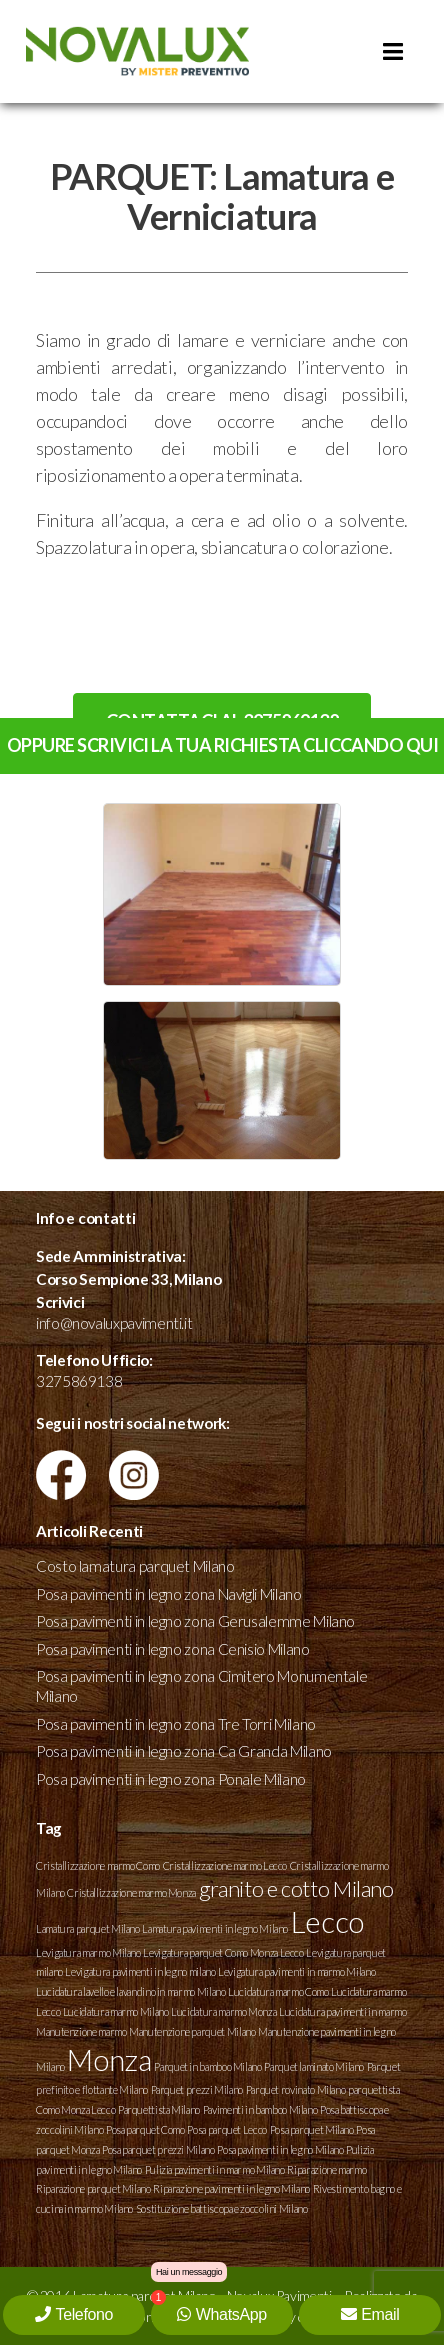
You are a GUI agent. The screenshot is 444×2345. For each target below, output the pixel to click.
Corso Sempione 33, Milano (128, 1279)
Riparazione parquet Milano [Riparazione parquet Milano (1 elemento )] (93, 2188)
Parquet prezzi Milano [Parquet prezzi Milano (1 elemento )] (197, 2089)
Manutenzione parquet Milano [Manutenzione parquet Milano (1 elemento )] (192, 2031)
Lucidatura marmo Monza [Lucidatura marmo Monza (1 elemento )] (223, 2011)
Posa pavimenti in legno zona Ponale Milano (171, 1779)
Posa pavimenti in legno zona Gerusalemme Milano (195, 1621)
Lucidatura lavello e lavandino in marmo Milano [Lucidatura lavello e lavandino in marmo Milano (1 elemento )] (130, 1991)
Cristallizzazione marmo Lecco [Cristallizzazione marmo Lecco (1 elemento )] (225, 1865)
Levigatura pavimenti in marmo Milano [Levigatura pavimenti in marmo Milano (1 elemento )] (296, 1971)
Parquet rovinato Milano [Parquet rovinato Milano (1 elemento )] (296, 2089)
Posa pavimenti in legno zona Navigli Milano (169, 1594)
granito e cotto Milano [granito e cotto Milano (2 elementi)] (296, 1888)
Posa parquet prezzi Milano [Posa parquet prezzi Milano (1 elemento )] (158, 2149)
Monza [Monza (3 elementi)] (109, 2059)
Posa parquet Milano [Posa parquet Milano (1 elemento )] (312, 2129)
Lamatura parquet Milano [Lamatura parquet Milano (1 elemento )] (88, 1928)
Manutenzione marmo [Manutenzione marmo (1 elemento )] (81, 2031)
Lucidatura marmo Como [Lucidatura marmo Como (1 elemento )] (278, 1991)
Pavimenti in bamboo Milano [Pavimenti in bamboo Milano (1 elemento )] (260, 2109)
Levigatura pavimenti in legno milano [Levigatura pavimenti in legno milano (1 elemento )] (140, 1971)
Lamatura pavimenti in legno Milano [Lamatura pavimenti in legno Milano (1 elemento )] (215, 1928)
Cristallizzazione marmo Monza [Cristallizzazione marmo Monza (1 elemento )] (131, 1892)
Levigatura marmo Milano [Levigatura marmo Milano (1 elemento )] (88, 1952)
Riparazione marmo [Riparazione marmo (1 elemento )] (326, 2169)
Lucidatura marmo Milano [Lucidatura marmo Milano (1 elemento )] (116, 2011)
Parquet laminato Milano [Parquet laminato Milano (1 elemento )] (314, 2066)
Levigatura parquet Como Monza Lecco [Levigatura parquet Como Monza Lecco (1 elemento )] (223, 1952)
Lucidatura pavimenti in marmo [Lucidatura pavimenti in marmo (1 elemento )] (343, 2011)
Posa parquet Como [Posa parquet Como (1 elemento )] (145, 2129)
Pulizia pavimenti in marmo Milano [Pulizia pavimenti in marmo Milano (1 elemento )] (215, 2169)
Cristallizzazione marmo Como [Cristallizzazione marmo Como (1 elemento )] (98, 1865)
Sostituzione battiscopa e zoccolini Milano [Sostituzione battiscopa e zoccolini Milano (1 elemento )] (222, 2208)
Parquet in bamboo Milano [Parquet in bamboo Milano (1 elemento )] (207, 2066)
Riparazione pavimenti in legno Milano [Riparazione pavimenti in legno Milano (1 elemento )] (231, 2188)
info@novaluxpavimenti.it (114, 1323)
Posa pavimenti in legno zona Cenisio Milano (173, 1649)
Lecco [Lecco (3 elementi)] (327, 1921)
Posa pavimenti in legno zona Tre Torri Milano (176, 1724)
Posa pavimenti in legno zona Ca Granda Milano (184, 1751)
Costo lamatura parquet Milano (135, 1566)
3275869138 (79, 1381)
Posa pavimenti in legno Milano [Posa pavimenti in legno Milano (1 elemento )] (280, 2149)
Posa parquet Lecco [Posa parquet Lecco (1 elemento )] (227, 2129)
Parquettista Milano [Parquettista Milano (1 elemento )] (159, 2109)
